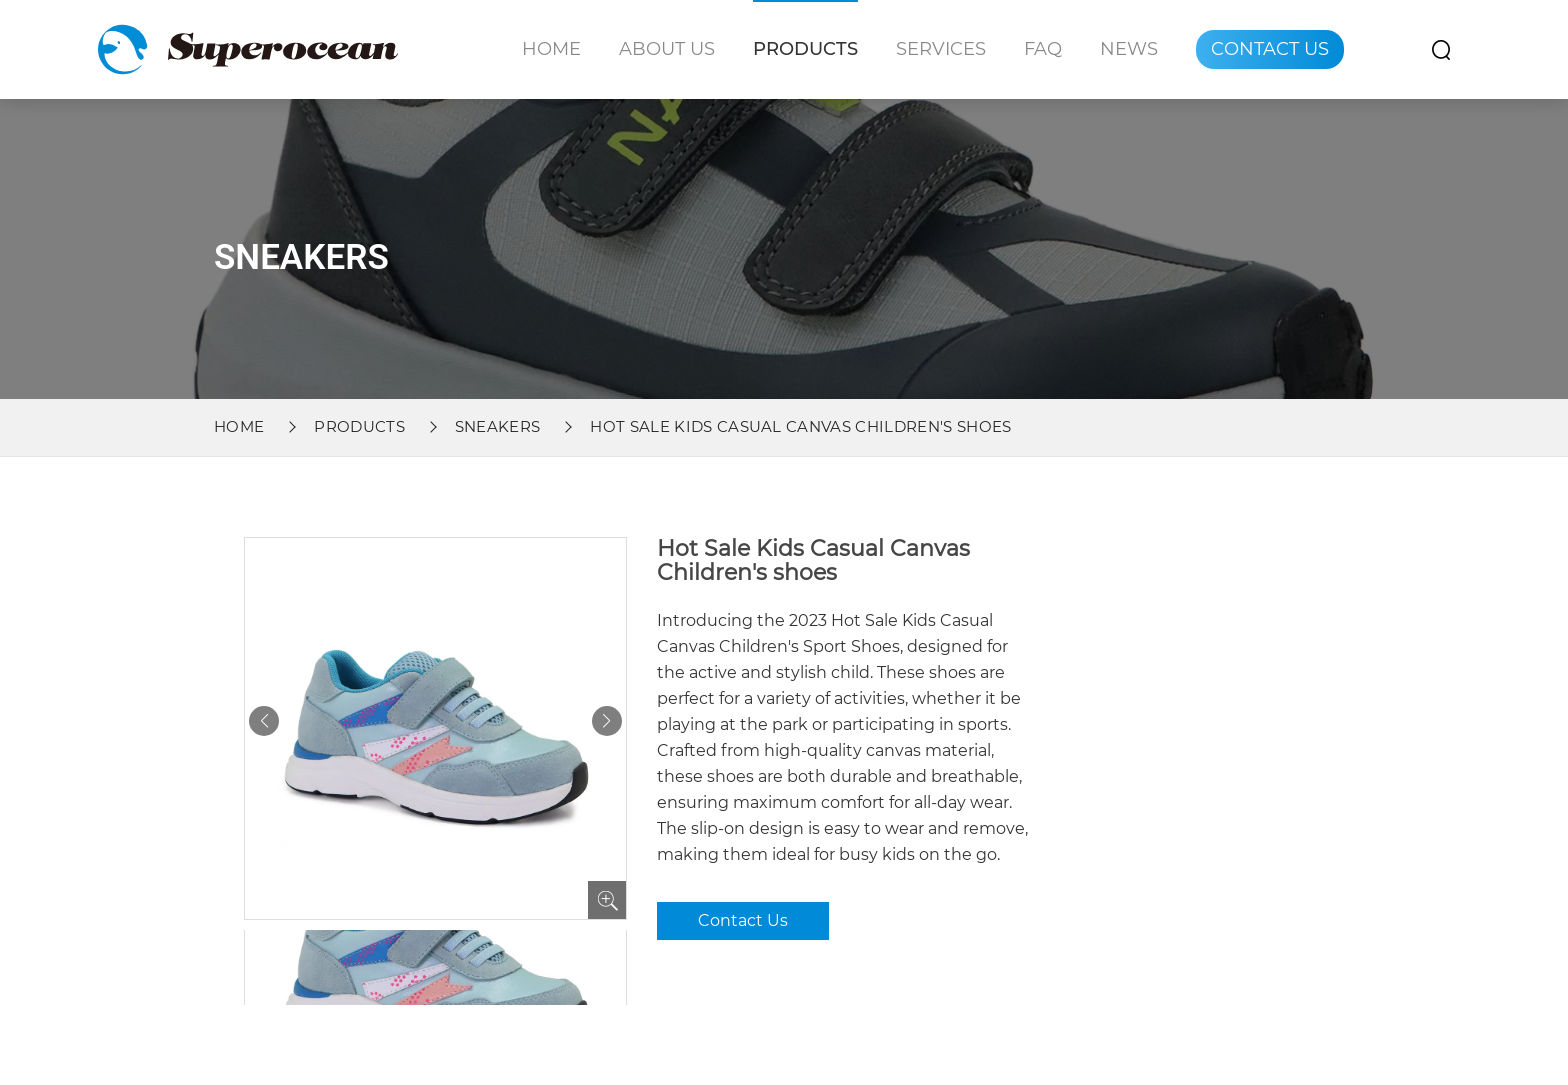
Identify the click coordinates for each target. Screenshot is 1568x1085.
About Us (667, 49)
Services (941, 49)
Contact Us (1270, 49)
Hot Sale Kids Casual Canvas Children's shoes (800, 426)
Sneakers (498, 426)
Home (551, 49)
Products (805, 49)
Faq (1043, 49)
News (1129, 49)
